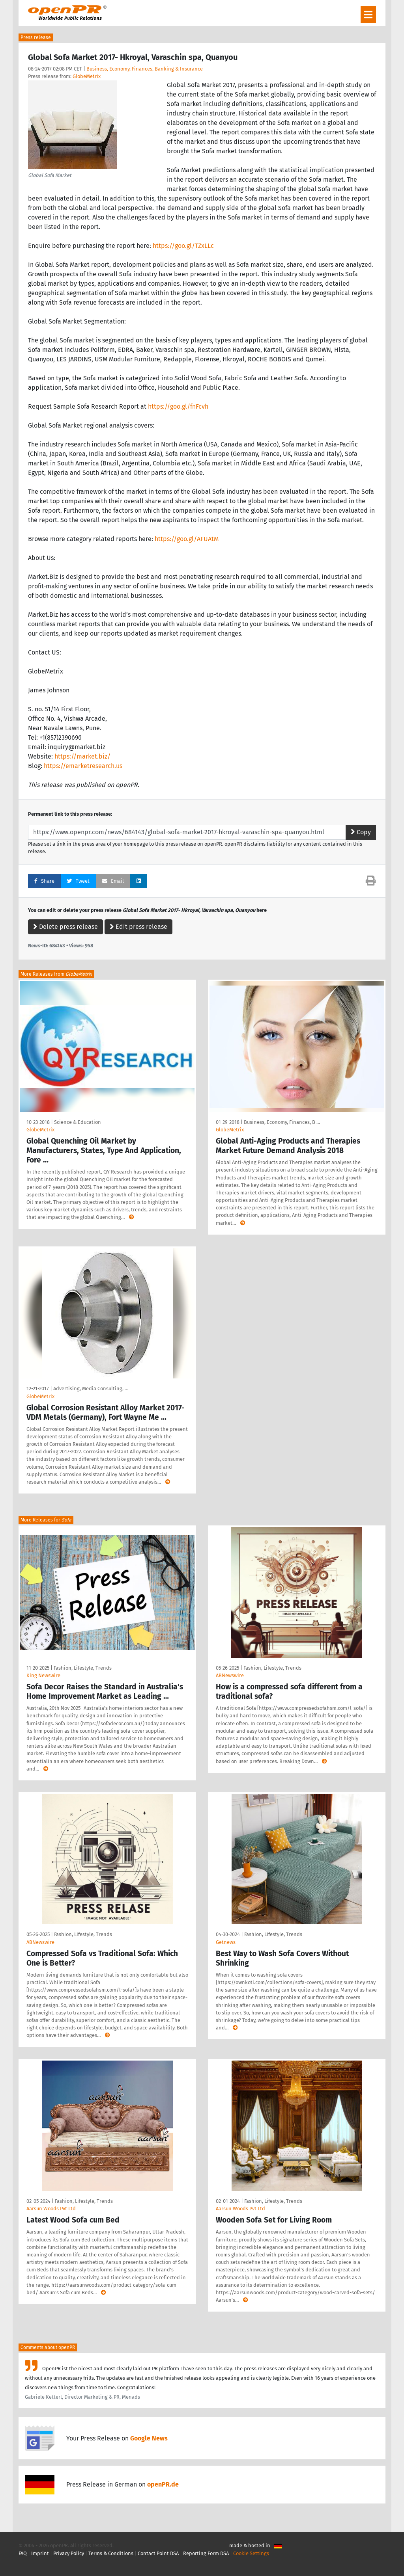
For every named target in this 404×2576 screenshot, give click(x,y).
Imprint (40, 2553)
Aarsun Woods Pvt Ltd (51, 2208)
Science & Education (77, 1122)
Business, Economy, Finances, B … (282, 1122)
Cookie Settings (251, 2553)
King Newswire (43, 1675)
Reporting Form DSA (206, 2553)
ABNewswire (230, 1675)
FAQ (23, 2553)
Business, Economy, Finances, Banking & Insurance (144, 69)
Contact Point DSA (158, 2553)
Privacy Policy (68, 2553)
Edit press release (138, 926)
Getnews (226, 1942)
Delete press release (65, 926)
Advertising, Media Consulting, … (90, 1388)
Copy (361, 832)
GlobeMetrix (87, 76)
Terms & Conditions (110, 2553)
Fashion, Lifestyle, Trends (83, 1668)
